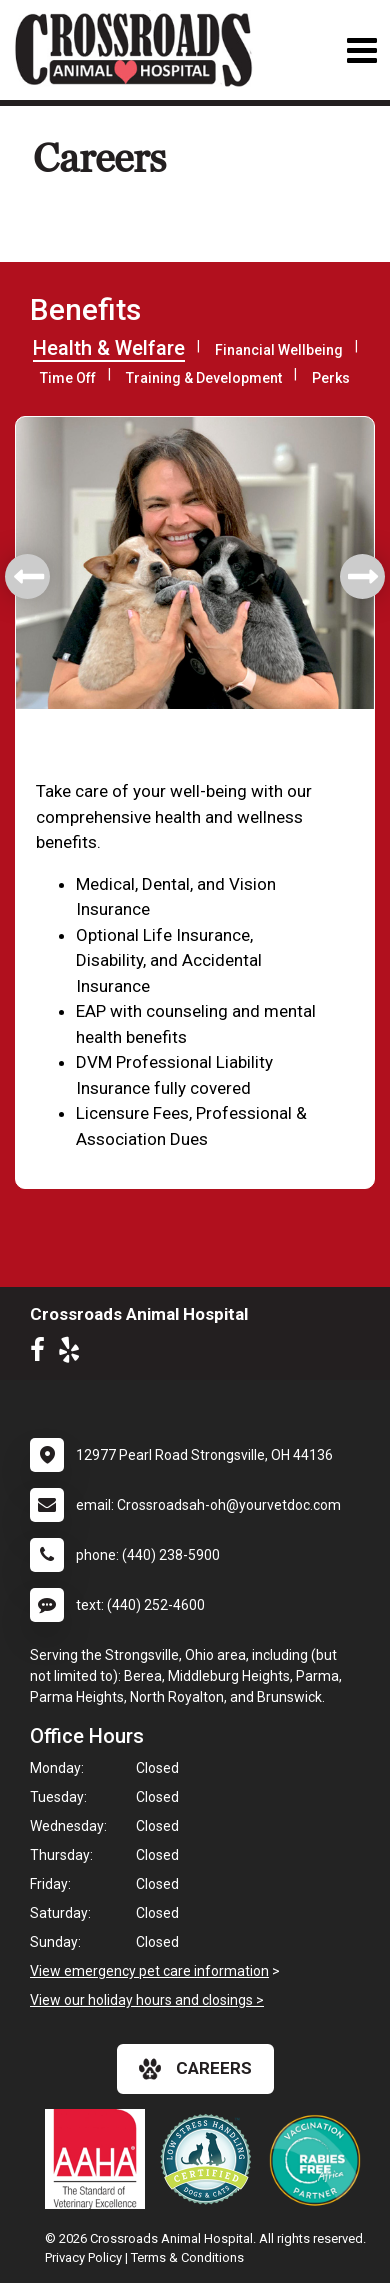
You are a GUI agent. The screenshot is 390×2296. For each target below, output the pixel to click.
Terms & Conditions (187, 2257)
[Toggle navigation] (361, 50)
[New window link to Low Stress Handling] (210, 2159)
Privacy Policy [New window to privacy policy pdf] (83, 2257)
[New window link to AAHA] (100, 2159)
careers (195, 2069)
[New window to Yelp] (74, 1354)
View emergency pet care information (149, 1971)
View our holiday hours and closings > (147, 2000)
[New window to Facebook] (42, 1354)
